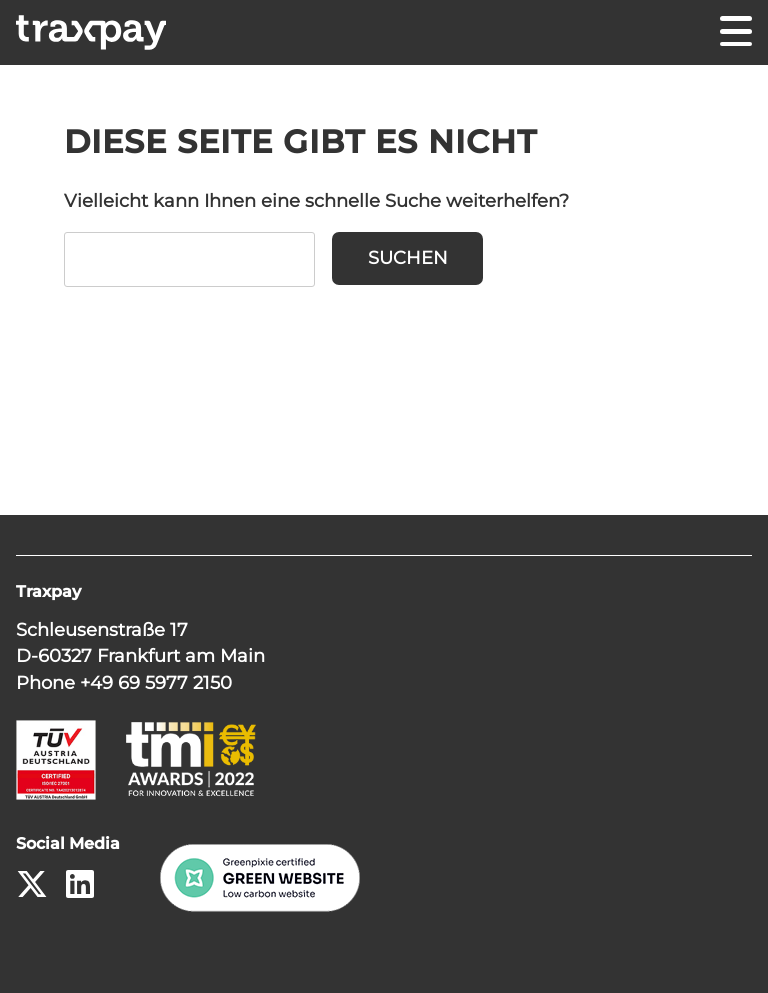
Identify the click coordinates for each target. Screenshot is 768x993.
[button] (724, 949)
